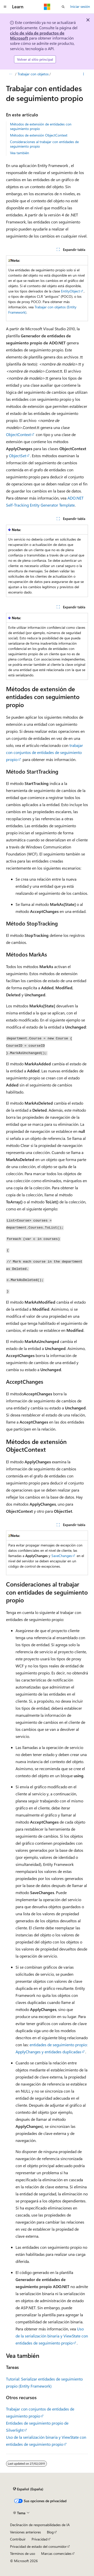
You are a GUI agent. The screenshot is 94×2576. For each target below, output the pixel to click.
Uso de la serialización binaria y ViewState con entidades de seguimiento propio (52, 2336)
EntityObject (70, 291)
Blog (50, 2532)
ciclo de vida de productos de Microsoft (37, 35)
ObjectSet (17, 455)
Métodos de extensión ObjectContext (38, 135)
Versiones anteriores (25, 2532)
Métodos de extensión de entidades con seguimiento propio (40, 126)
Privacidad (39, 2539)
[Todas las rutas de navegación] (10, 74)
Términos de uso (22, 2553)
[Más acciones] (83, 74)
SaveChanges (61, 1555)
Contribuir (18, 2539)
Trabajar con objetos (33, 74)
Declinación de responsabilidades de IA (40, 2524)
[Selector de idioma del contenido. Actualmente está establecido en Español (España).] (28, 2489)
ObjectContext (18, 434)
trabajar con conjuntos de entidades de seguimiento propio (44, 752)
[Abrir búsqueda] (63, 6)
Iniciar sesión (80, 6)
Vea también (19, 152)
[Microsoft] (47, 7)
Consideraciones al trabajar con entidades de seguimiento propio (44, 144)
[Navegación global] (5, 6)
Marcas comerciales (56, 2553)
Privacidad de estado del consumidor (38, 2546)
